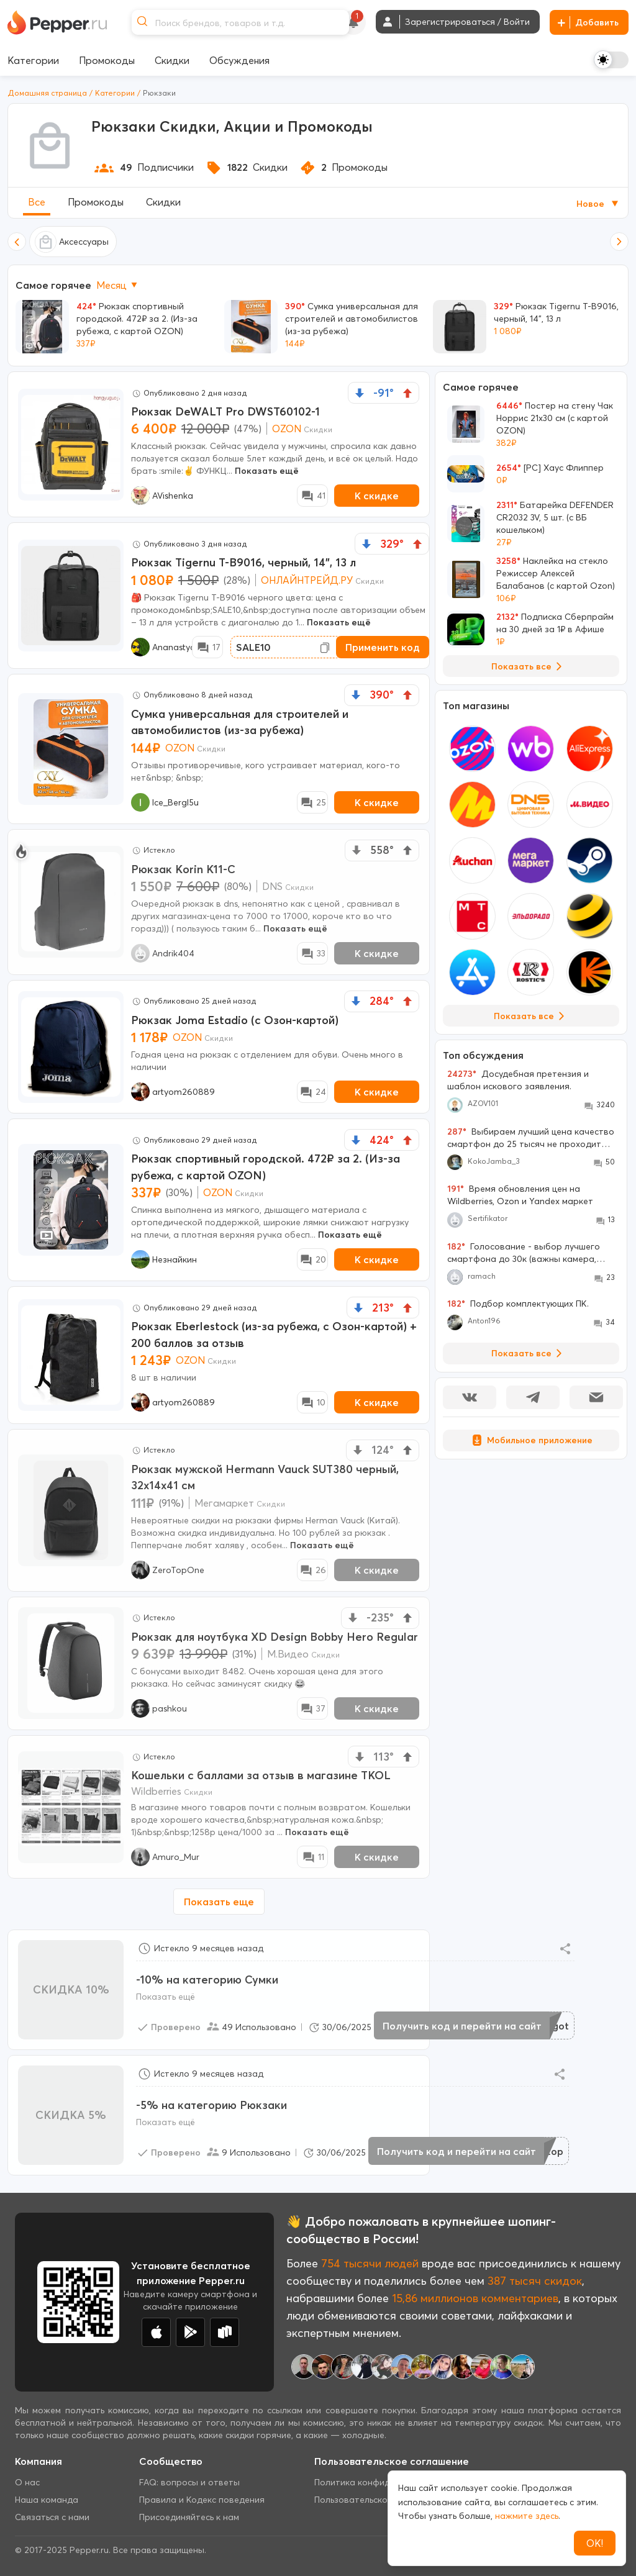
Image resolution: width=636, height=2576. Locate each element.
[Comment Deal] (312, 495)
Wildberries (156, 1791)
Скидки (163, 202)
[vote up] (407, 393)
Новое (598, 203)
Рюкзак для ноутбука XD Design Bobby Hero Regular (274, 1637)
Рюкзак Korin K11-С (183, 869)
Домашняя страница (47, 93)
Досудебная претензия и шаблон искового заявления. (518, 1080)
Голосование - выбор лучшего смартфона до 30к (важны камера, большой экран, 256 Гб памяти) (523, 1253)
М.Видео (288, 1654)
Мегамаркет (224, 1503)
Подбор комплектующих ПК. (518, 1303)
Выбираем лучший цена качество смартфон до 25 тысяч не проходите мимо (530, 1138)
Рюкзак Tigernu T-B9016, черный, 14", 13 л (243, 562)
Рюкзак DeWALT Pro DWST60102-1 (225, 411)
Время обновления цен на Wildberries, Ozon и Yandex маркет (520, 1195)
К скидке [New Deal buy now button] (377, 495)
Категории (115, 93)
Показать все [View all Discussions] (528, 1353)
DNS (272, 886)
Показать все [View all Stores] (531, 1016)
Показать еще (219, 1901)
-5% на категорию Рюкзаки (211, 2105)
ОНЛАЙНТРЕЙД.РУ (307, 580)
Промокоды (96, 202)
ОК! (594, 2543)
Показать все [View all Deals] (528, 666)
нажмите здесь (526, 2515)
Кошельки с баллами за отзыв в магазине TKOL (261, 1775)
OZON (286, 428)
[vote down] (359, 393)
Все (36, 202)
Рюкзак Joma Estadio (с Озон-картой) (234, 1020)
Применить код (382, 647)
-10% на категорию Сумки (207, 1979)
